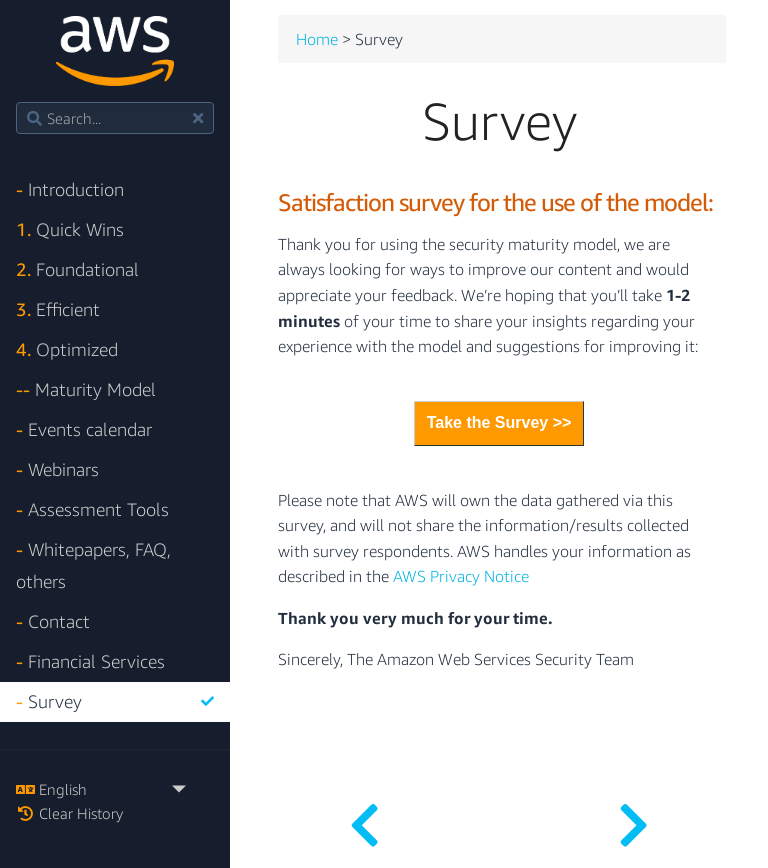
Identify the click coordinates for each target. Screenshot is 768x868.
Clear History (69, 813)
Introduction (70, 189)
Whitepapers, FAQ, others (93, 565)
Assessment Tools (92, 509)
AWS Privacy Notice (461, 577)
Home (317, 40)
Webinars (57, 469)
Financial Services (90, 661)
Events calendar (84, 429)
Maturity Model (86, 389)
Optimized (67, 349)
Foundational (77, 269)
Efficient (58, 309)
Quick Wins (70, 229)
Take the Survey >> (499, 422)
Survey (115, 701)
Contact (53, 621)
